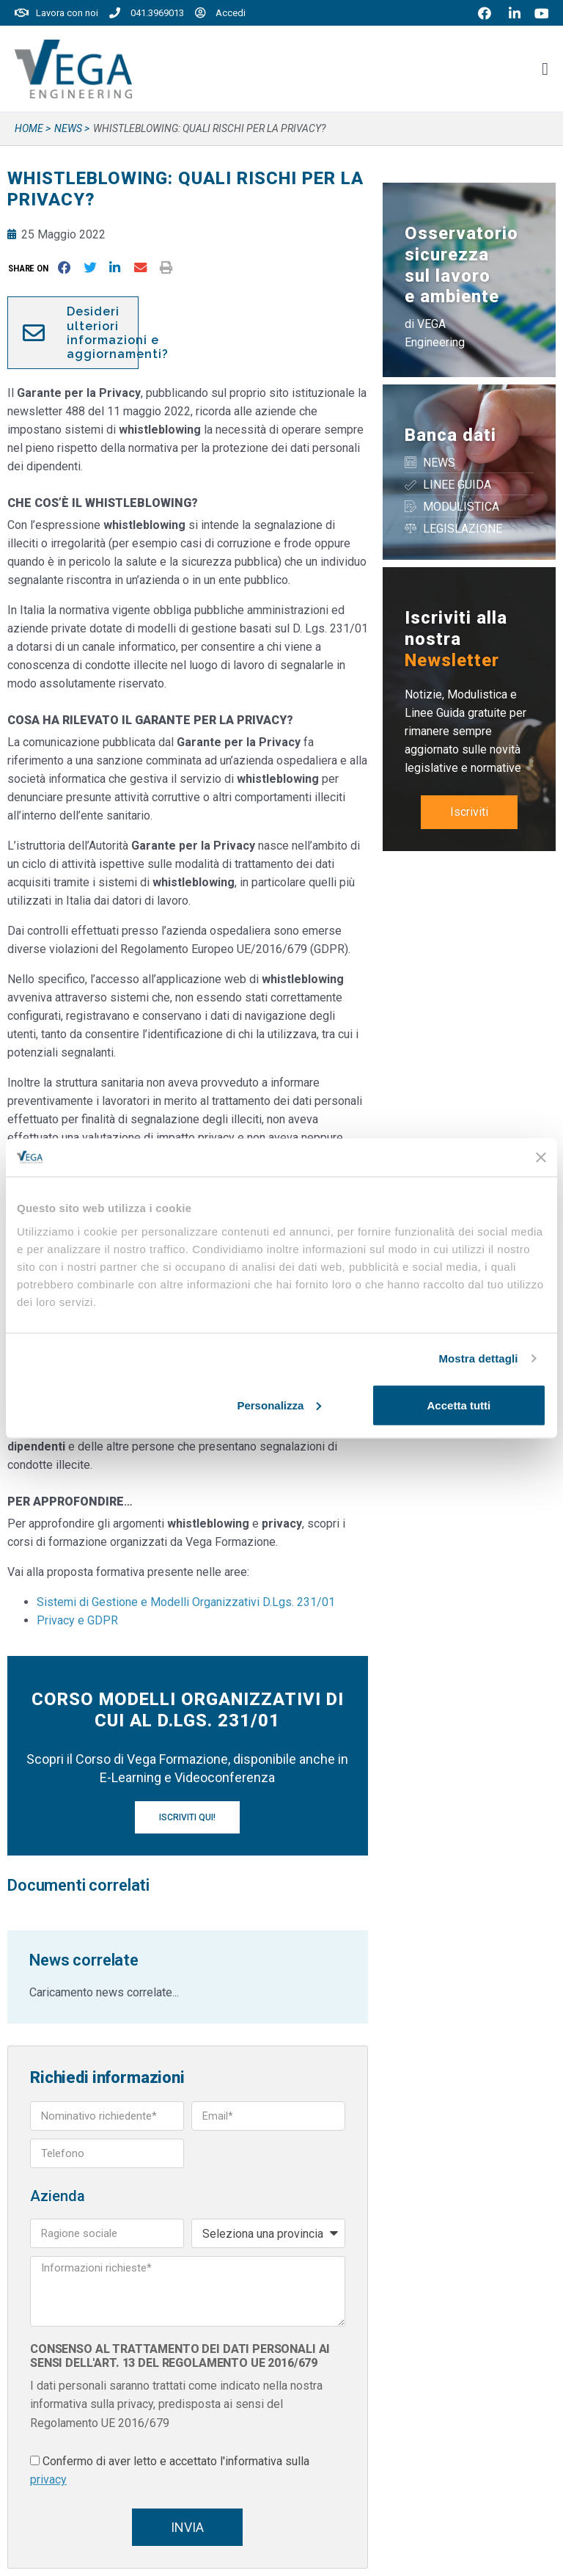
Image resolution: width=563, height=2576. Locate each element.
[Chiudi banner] (541, 1157)
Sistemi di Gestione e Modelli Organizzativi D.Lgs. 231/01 (186, 1602)
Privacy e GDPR (77, 1620)
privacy (48, 2479)
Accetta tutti (459, 1404)
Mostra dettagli (478, 1358)
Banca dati (450, 435)
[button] (31, 268)
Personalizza (279, 1404)
